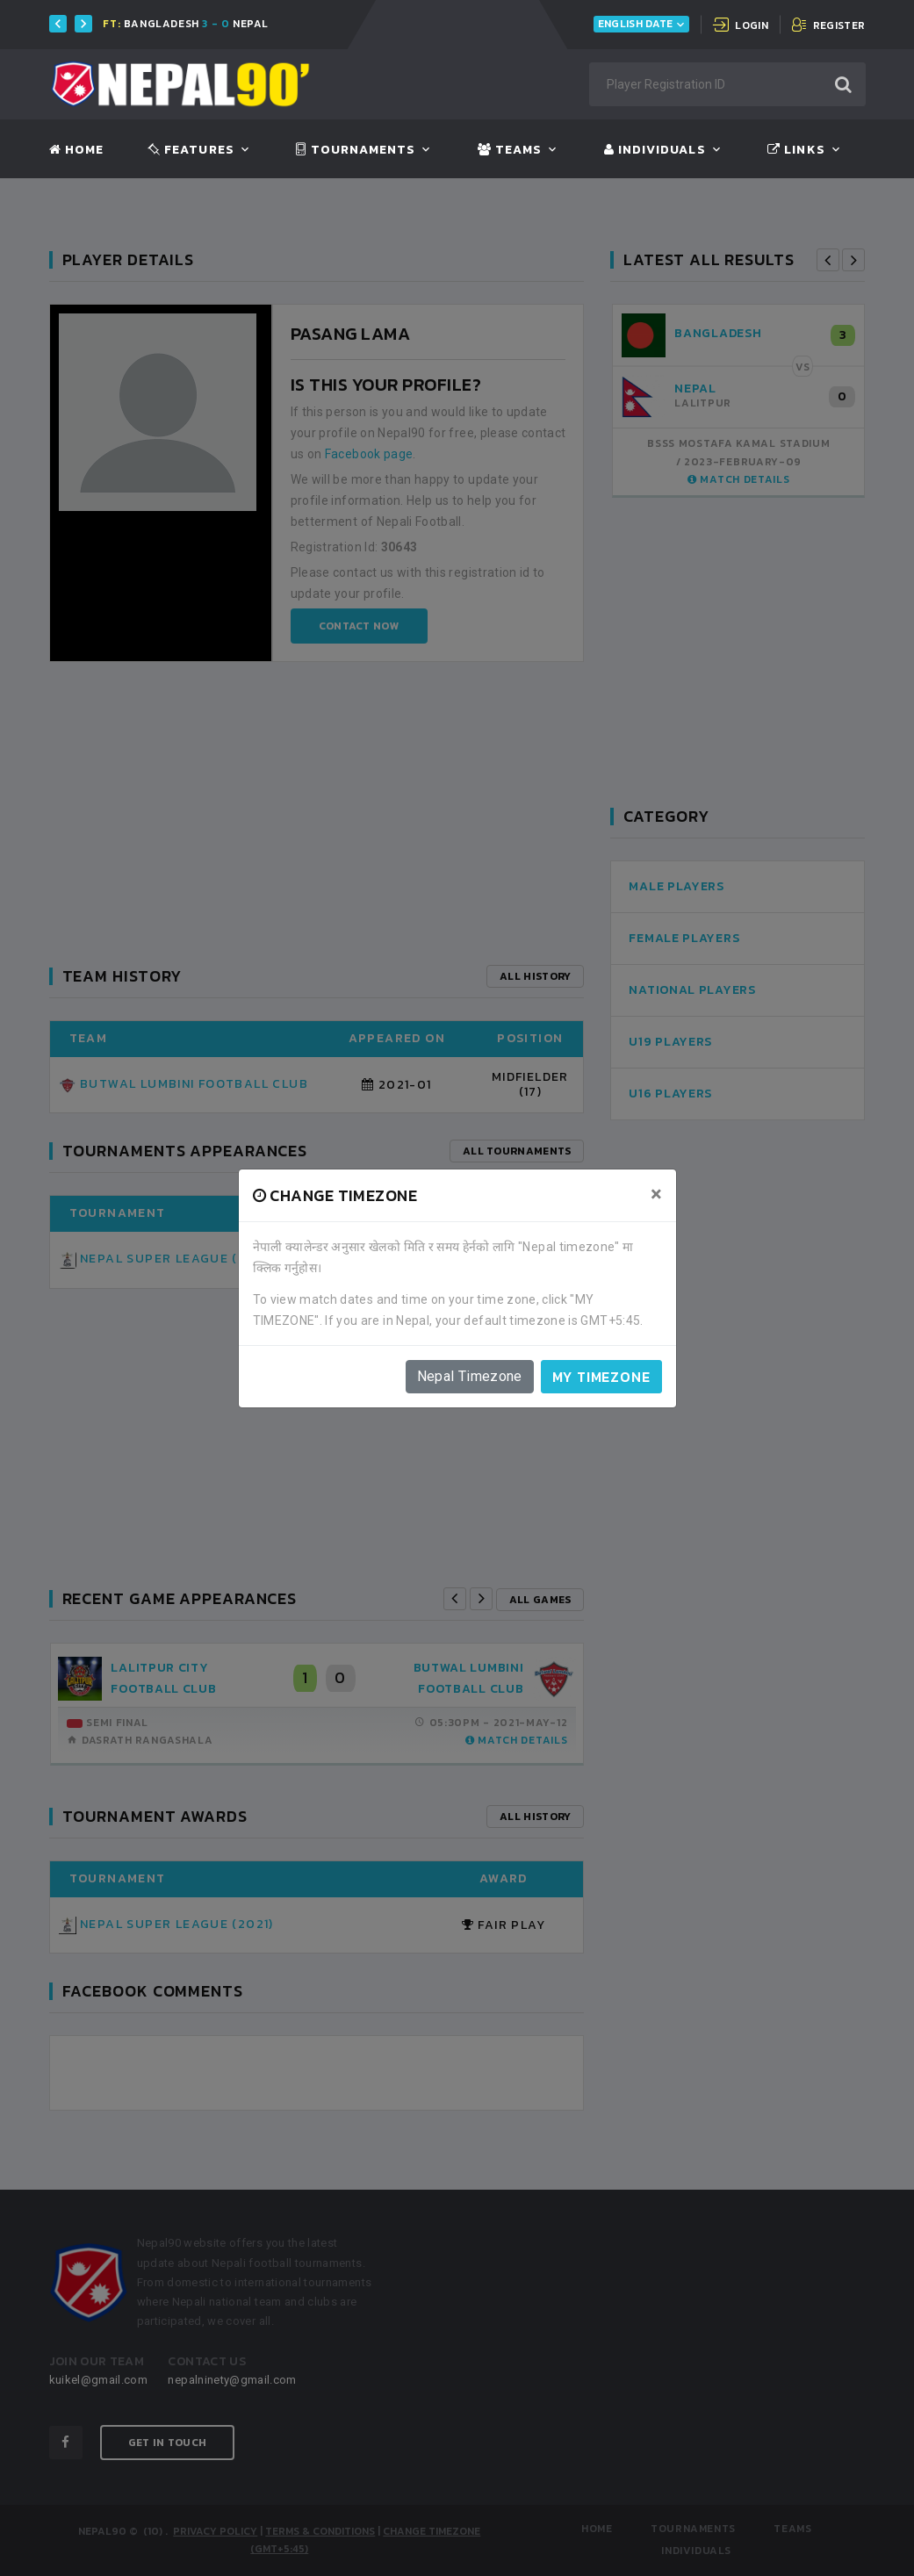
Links (795, 150)
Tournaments (355, 150)
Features (191, 150)
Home (76, 150)
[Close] (656, 1194)
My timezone (601, 1376)
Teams (510, 150)
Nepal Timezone (469, 1376)
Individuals (655, 150)
